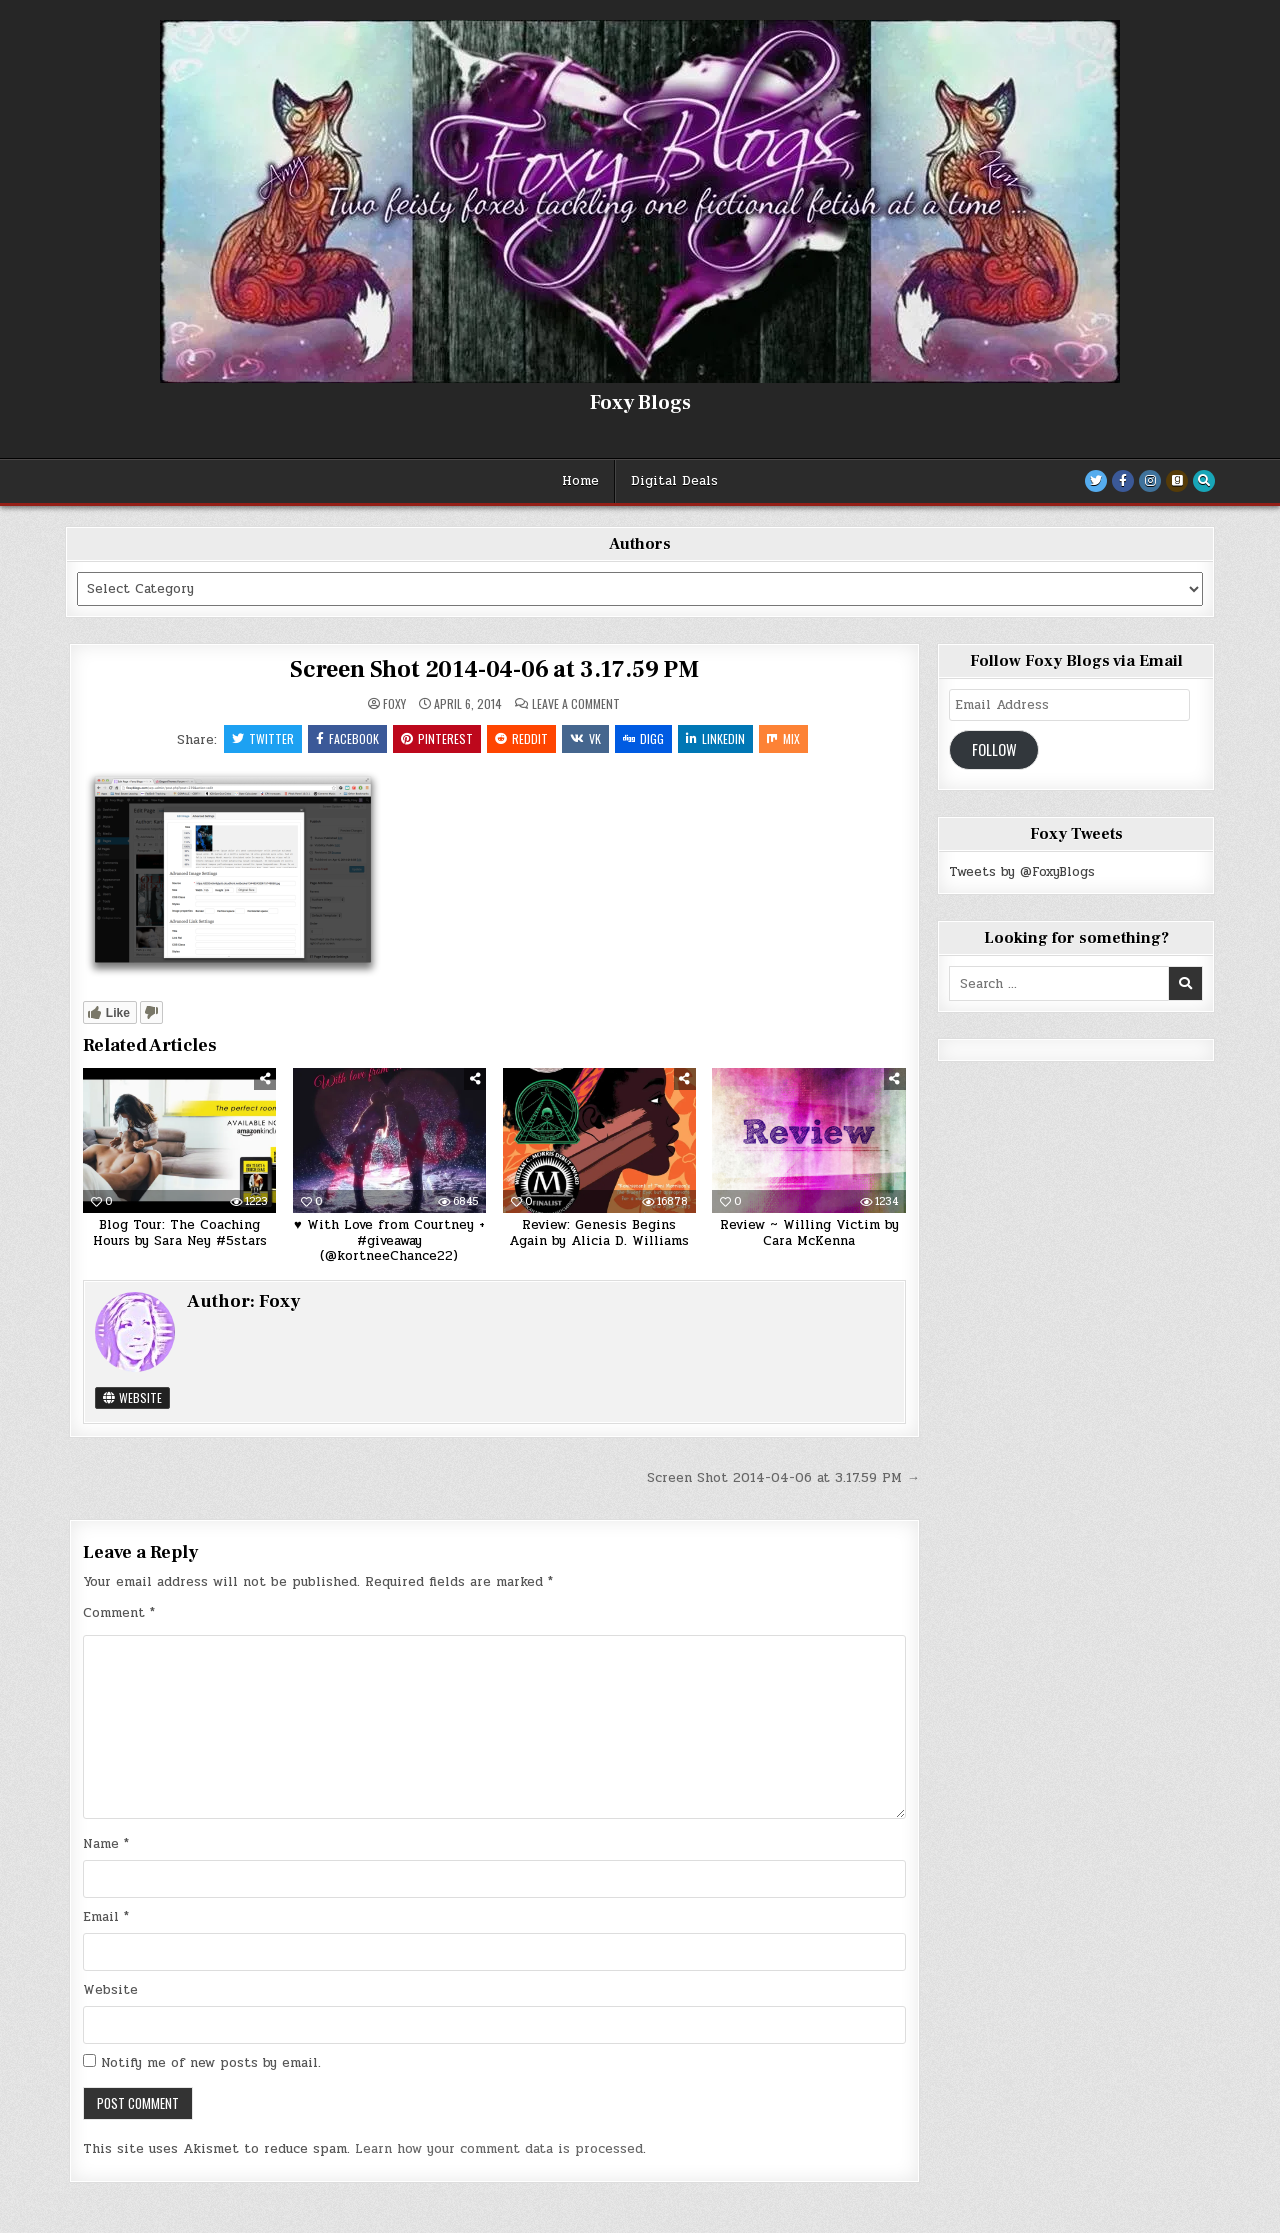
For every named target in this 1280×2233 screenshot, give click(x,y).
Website (132, 1397)
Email (106, 1917)
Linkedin (715, 738)
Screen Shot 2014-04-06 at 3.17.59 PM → (783, 1478)
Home (580, 481)
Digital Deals (674, 481)
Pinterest (437, 738)
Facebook (347, 738)
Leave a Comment (576, 704)
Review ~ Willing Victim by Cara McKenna (809, 1233)
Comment (119, 1613)
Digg (643, 738)
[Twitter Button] (1096, 481)
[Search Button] (1204, 481)
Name (106, 1844)
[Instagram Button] (1150, 481)
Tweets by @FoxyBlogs (1022, 872)
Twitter (263, 738)
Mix (783, 738)
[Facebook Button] (1123, 481)
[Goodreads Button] (1177, 481)
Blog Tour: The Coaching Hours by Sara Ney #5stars (180, 1233)
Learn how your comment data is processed (499, 2149)
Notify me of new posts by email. (211, 2063)
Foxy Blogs (640, 403)
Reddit (521, 738)
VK (585, 738)
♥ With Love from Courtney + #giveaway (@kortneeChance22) (389, 1240)
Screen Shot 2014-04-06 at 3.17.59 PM (494, 669)
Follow (994, 749)
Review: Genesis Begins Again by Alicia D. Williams (599, 1233)
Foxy (394, 704)
